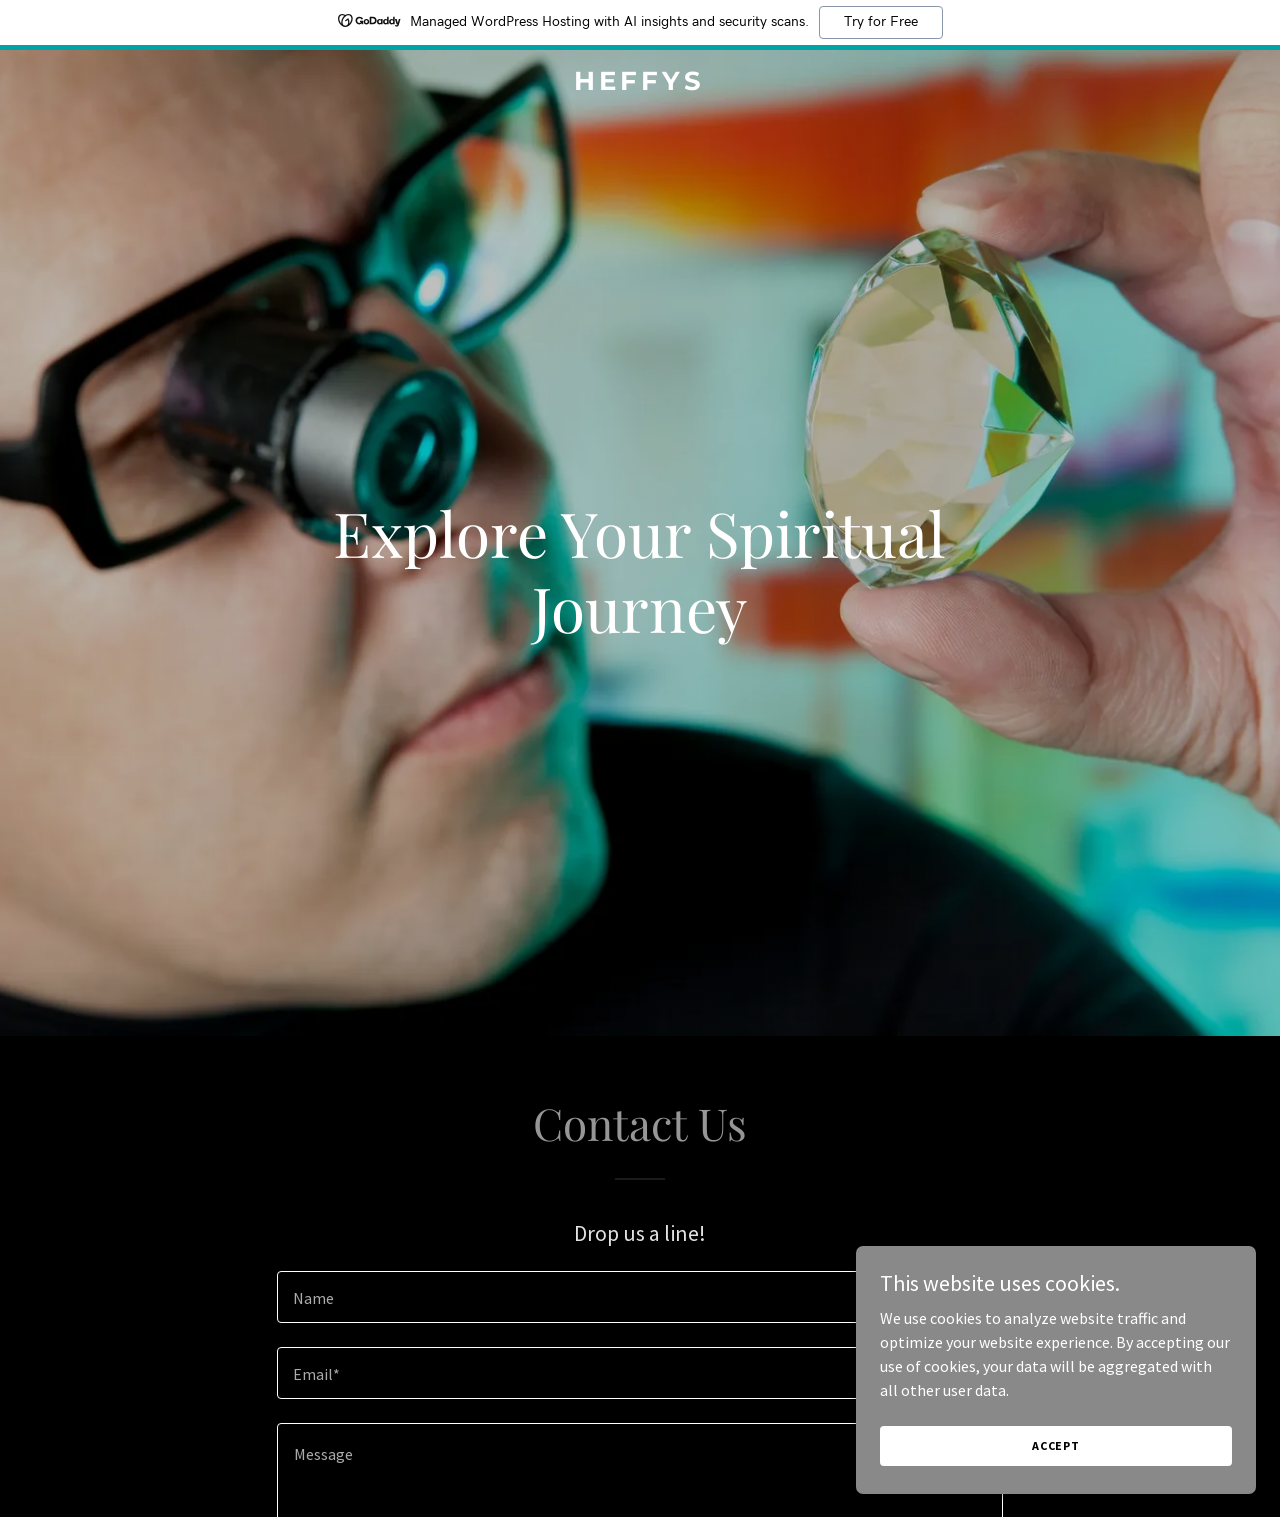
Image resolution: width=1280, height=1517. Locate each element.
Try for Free (881, 22)
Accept (1056, 1445)
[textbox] (639, 1297)
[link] (640, 84)
